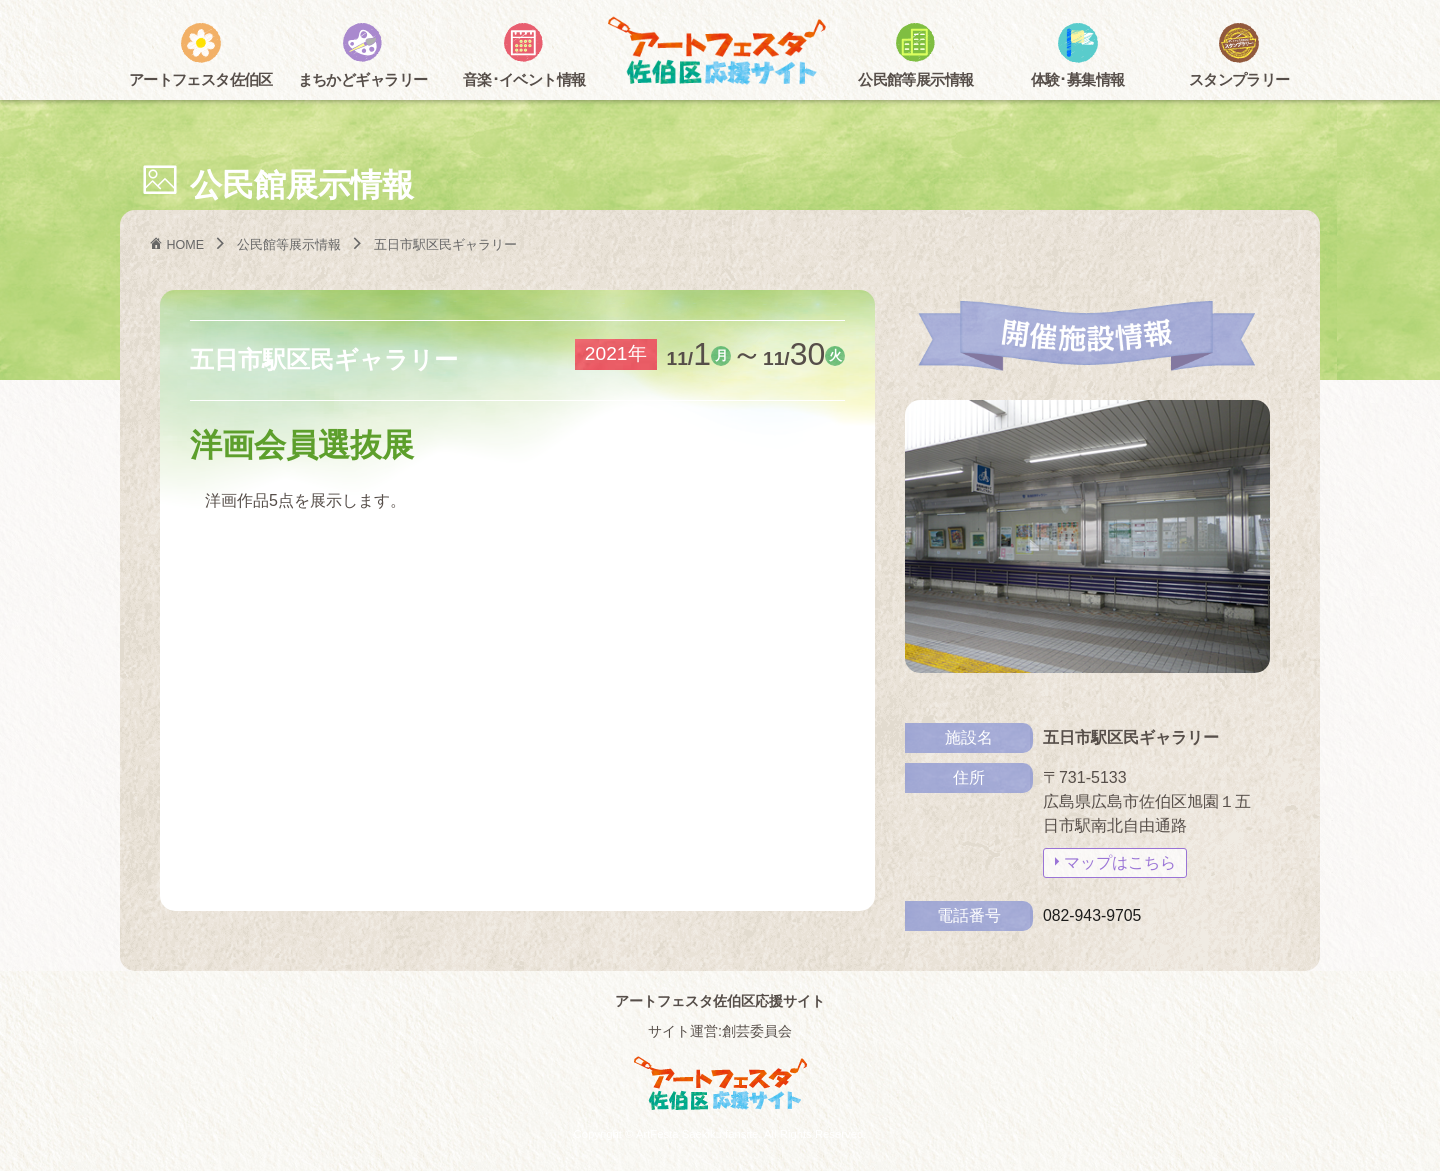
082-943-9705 (1093, 915)
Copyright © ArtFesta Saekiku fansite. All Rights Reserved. (720, 1134)
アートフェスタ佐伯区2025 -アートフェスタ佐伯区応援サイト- (720, 52)
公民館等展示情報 (290, 244)
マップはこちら (1120, 862)
